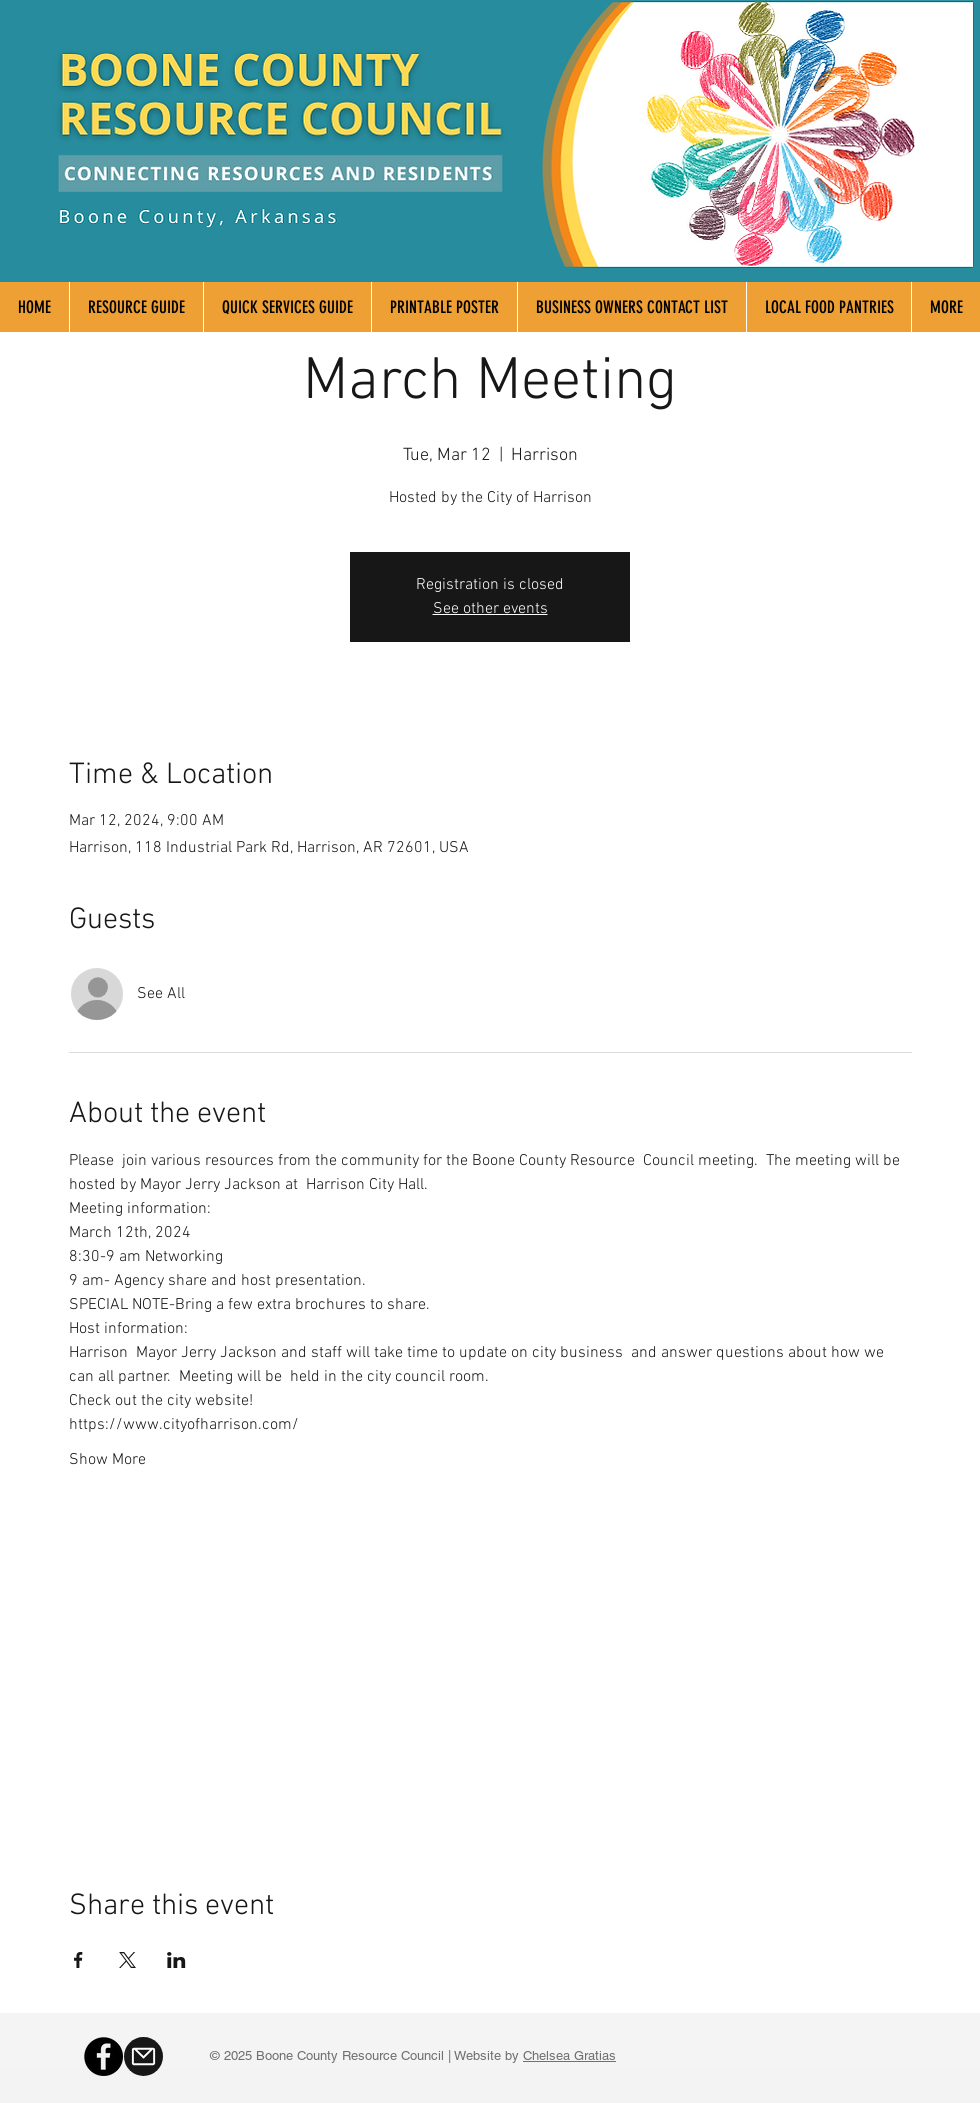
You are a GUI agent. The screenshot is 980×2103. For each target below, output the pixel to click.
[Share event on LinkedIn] (176, 1960)
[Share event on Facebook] (78, 1960)
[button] (945, 307)
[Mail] (143, 2056)
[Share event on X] (127, 1960)
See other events (490, 609)
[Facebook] (103, 2056)
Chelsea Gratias (569, 2055)
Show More (107, 1460)
